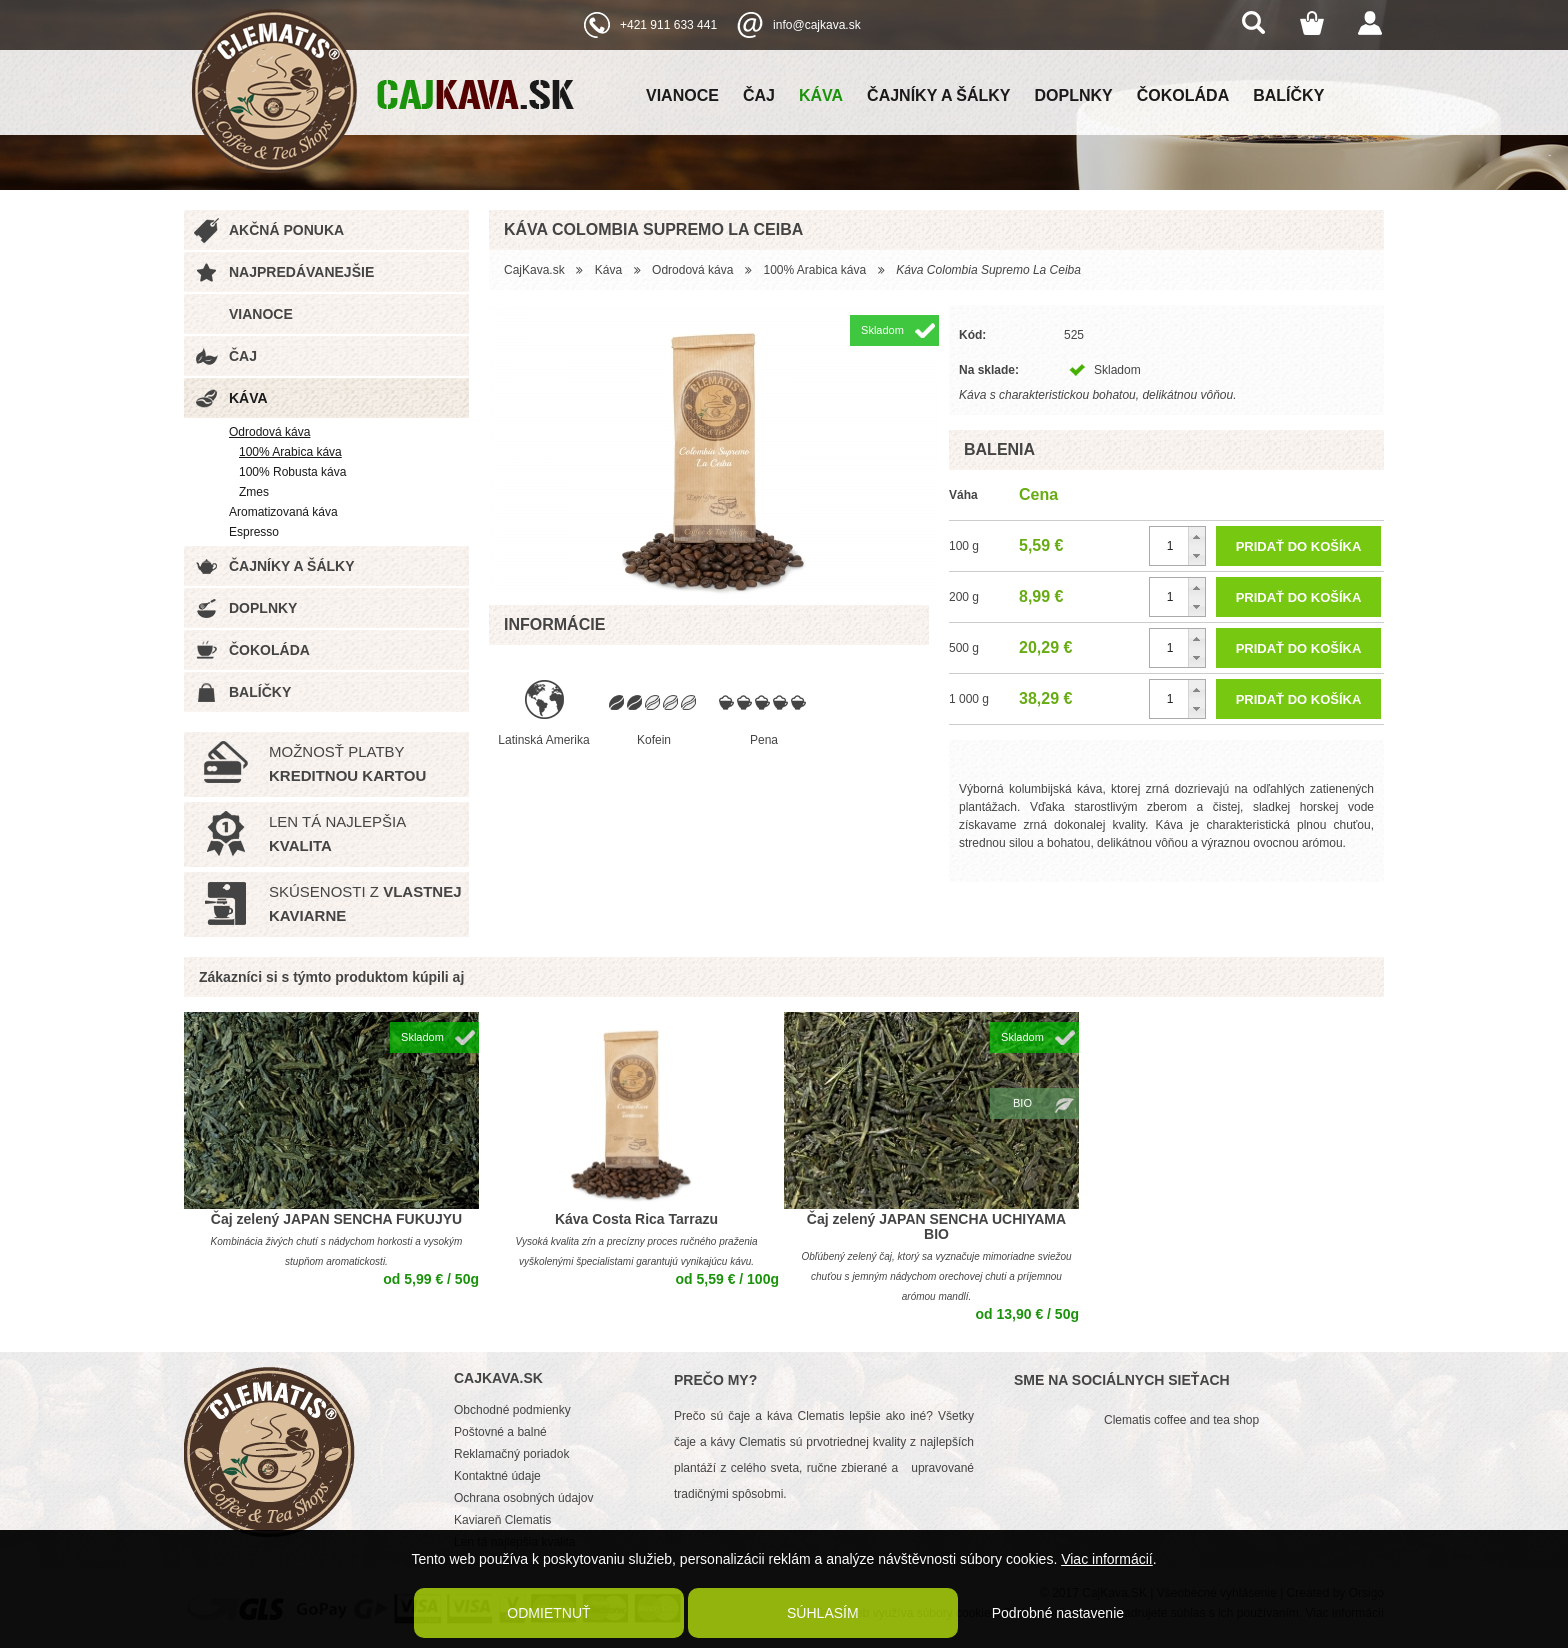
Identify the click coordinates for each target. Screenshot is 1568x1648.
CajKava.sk (534, 270)
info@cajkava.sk (817, 25)
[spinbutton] (1177, 546)
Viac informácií (1107, 1559)
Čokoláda (1183, 95)
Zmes (254, 492)
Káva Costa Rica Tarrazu (636, 1219)
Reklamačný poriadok (511, 1454)
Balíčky (1288, 95)
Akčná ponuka (286, 230)
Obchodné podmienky (512, 1410)
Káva (821, 95)
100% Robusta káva (292, 472)
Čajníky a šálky (938, 95)
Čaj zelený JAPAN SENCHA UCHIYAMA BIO (936, 1226)
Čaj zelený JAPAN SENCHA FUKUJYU (336, 1219)
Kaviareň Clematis (502, 1520)
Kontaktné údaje (497, 1476)
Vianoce (682, 95)
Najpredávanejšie (301, 272)
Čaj (759, 95)
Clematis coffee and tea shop (1181, 1420)
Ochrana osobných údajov (523, 1498)
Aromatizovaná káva (283, 512)
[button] (1196, 536)
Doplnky (1074, 95)
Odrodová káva (269, 432)
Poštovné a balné (500, 1432)
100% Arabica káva (290, 452)
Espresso (254, 532)
